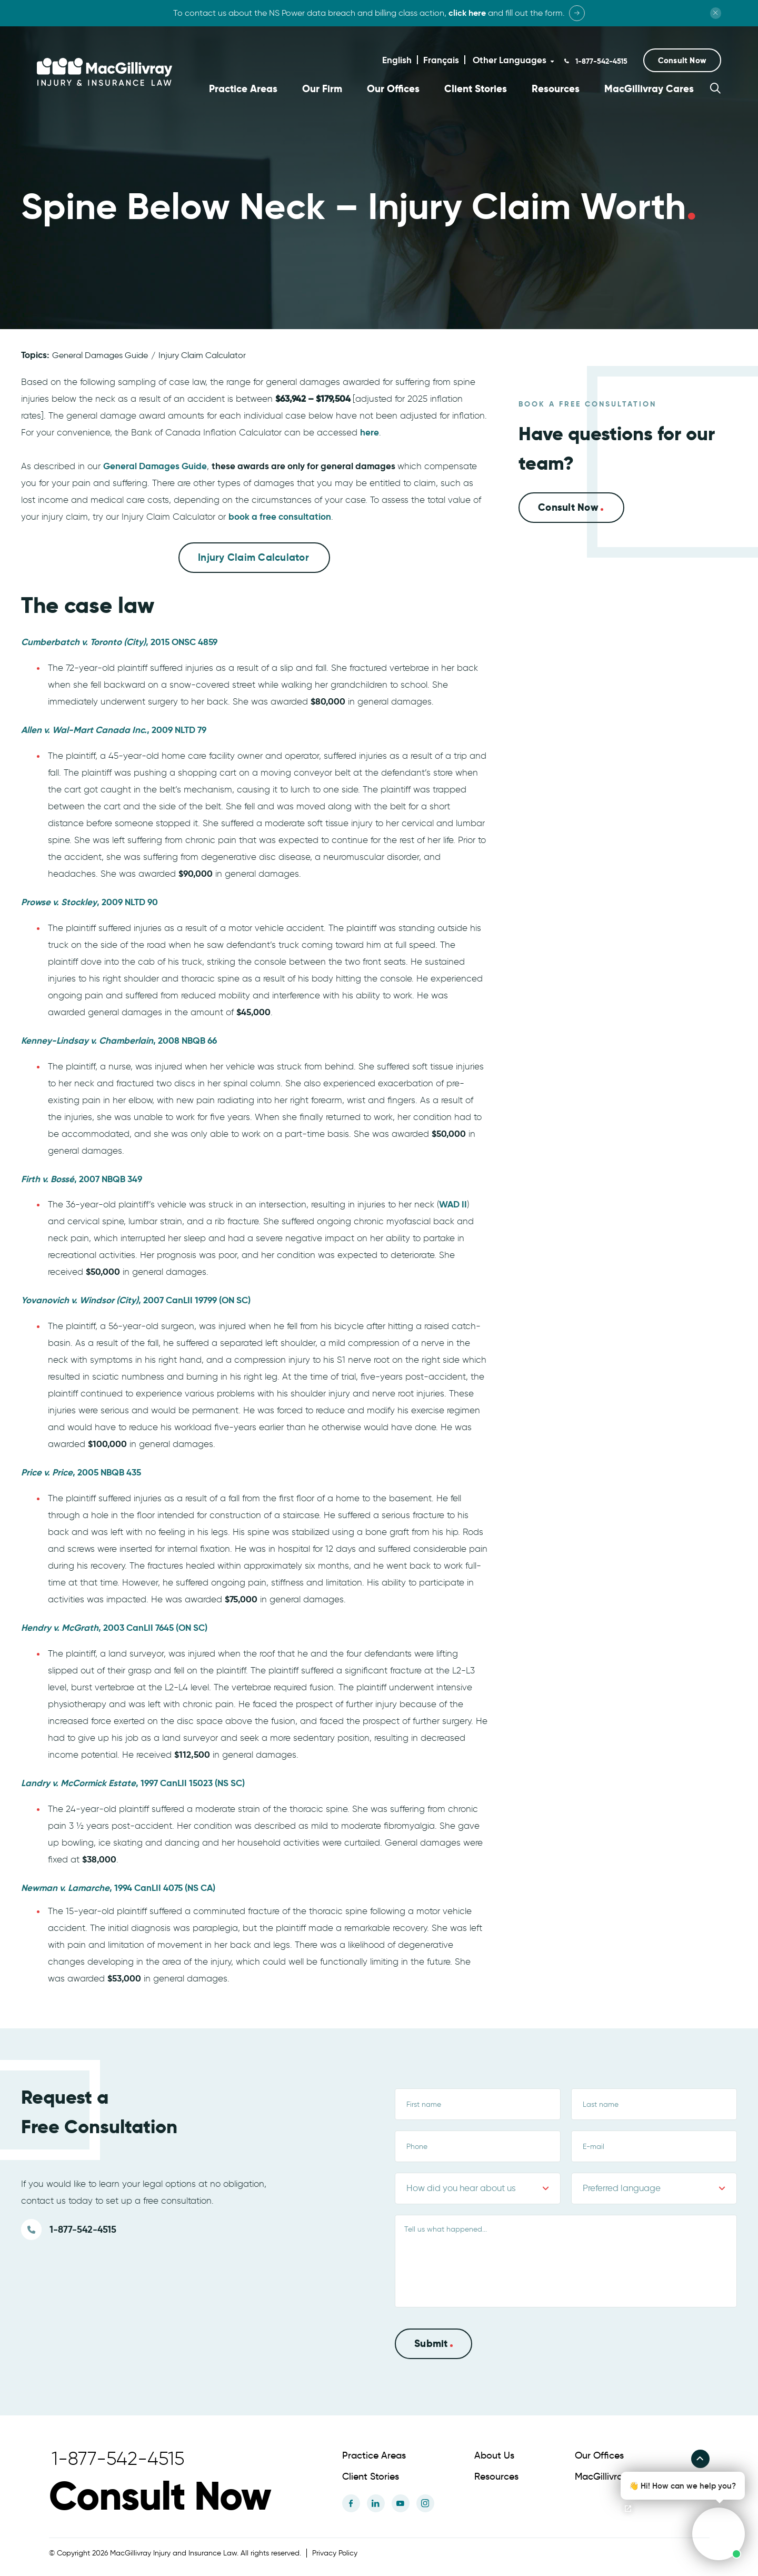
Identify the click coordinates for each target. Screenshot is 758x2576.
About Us (494, 2455)
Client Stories (475, 88)
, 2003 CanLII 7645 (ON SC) (114, 1627)
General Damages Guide (100, 355)
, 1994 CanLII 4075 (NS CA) (118, 1887)
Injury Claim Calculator (202, 355)
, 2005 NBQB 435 (81, 1472)
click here (467, 12)
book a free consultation (279, 516)
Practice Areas (243, 88)
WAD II (453, 1204)
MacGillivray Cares (649, 88)
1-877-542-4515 (600, 61)
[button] (682, 60)
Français (441, 60)
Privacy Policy (334, 2552)
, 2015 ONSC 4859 (119, 641)
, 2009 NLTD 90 (89, 901)
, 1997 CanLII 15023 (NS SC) (133, 1782)
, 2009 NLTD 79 (113, 729)
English (397, 60)
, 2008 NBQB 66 (119, 1039)
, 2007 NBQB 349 (81, 1178)
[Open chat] (628, 2509)
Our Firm (322, 88)
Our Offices (393, 88)
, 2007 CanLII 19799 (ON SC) (136, 1299)
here (369, 432)
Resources (556, 88)
